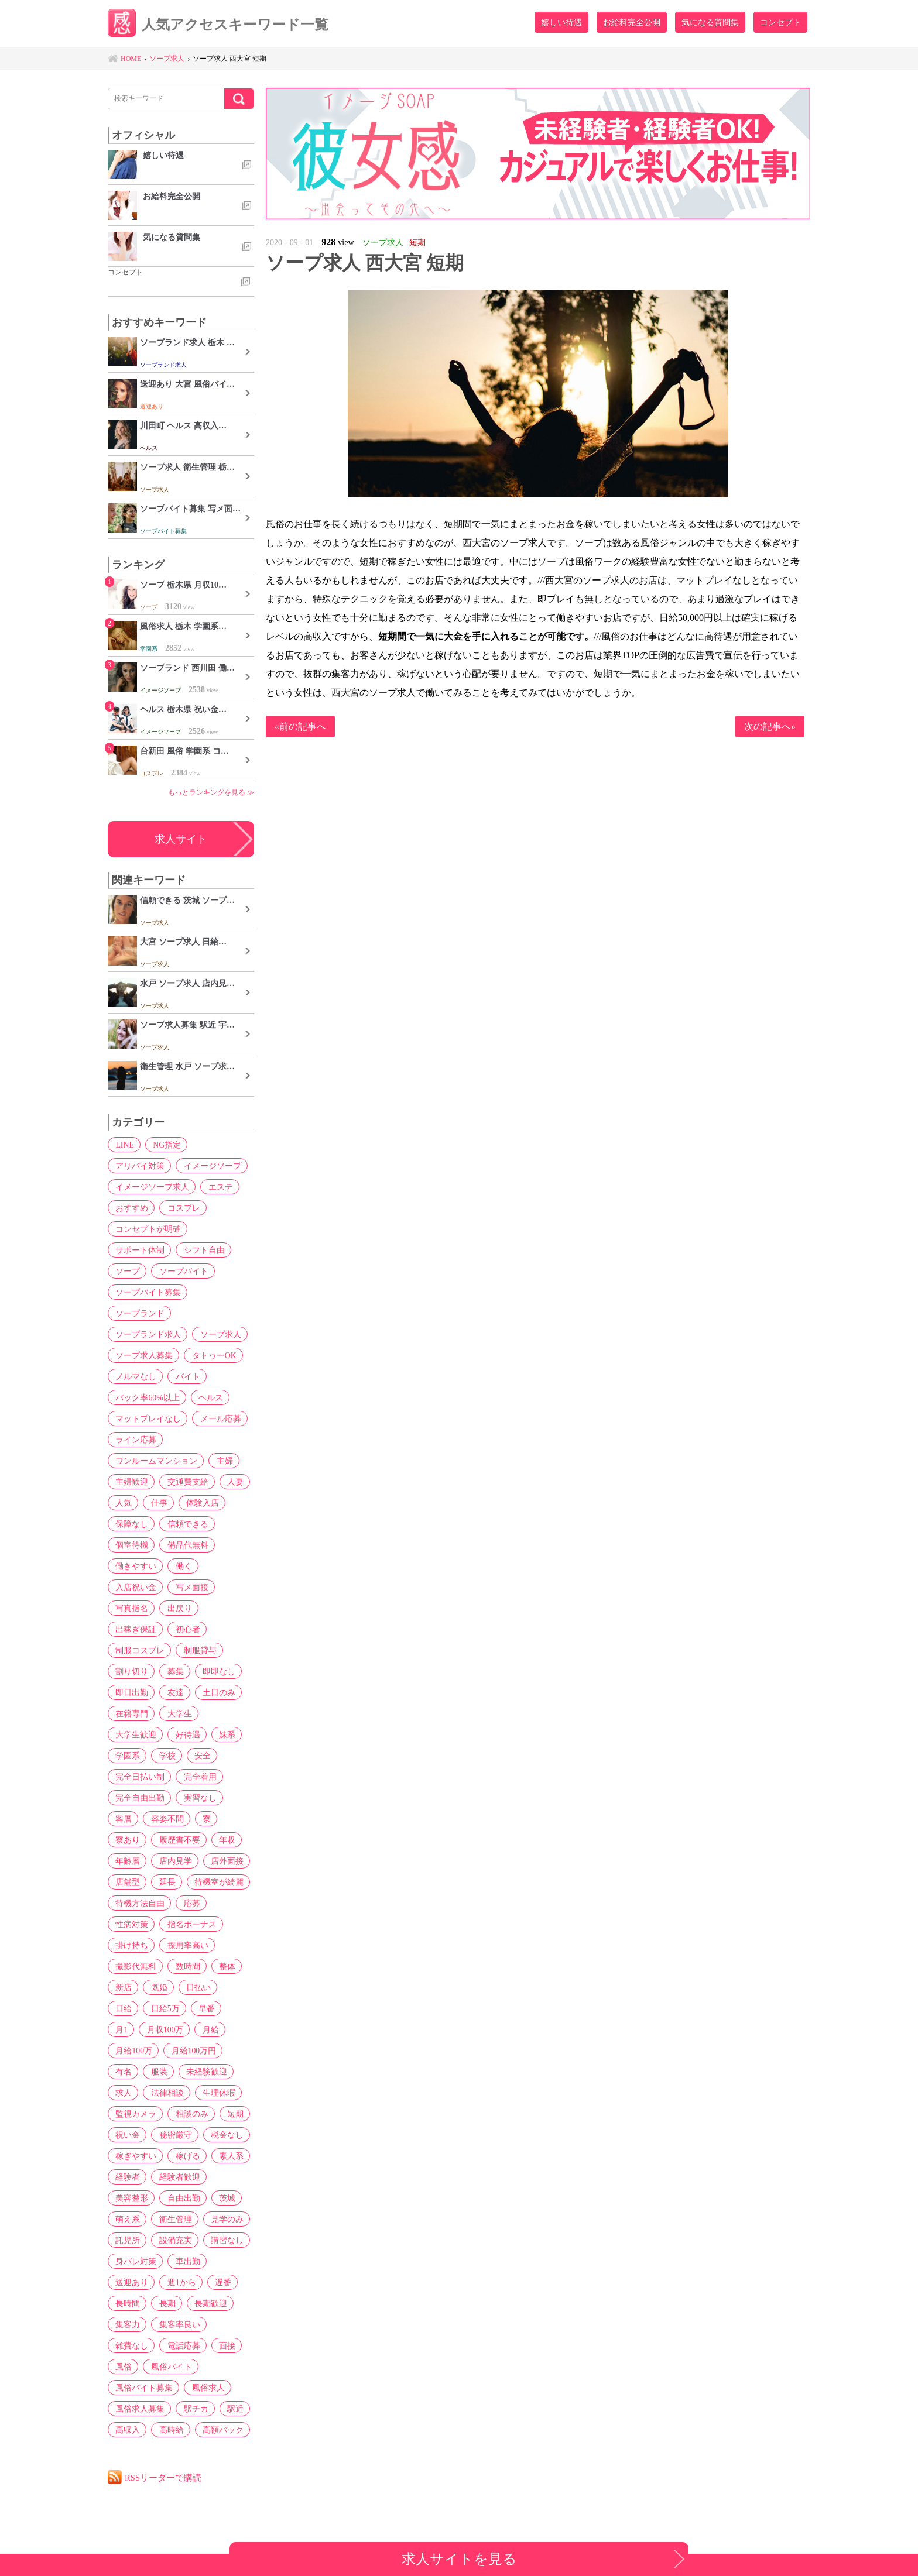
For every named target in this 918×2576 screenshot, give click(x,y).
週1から (179, 2282)
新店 (122, 1987)
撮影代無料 (134, 1966)
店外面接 (223, 1861)
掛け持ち (130, 1945)
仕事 (156, 1503)
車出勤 (185, 2261)
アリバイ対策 (138, 1166)
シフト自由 (201, 1250)
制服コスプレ (138, 1650)
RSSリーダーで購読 (164, 2477)
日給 (232, 1987)
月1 (200, 2008)
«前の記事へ (300, 726)
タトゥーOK (211, 1355)
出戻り (177, 1608)
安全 (198, 1755)
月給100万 (221, 2029)
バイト (185, 1376)
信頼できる (185, 1524)
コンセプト (780, 22)
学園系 (126, 1755)
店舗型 (126, 1882)
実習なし (197, 1798)
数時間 (185, 1966)
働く (181, 1566)
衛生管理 (172, 2219)
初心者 (185, 1629)
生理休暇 (130, 2093)
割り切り (130, 1671)
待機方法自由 (138, 1903)
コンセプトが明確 (147, 1229)
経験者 (126, 2177)
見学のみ (223, 2219)
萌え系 (126, 2219)
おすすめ (130, 1208)
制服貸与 (197, 1650)
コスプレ (181, 1208)
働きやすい (134, 1566)
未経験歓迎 (134, 2071)
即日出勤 (130, 1692)
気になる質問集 (710, 22)
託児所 (126, 2240)
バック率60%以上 (146, 1397)
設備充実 (172, 2240)
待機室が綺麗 (214, 1882)
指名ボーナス (189, 1924)
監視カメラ (185, 2093)
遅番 (219, 2282)
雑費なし (130, 2345)
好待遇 (185, 1734)
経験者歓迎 (176, 2177)
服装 (219, 2050)
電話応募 (181, 2345)
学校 (164, 1755)
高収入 (126, 2430)
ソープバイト (180, 1271)
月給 (177, 2029)
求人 (181, 2071)
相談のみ (130, 2114)
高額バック (218, 2430)
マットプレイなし (147, 1418)
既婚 (156, 1987)
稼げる (185, 2156)
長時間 (126, 2303)
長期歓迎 (206, 2303)
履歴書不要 (176, 1840)
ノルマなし (134, 1376)
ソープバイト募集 (147, 1292)
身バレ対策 (134, 2261)
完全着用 (197, 1777)
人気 (122, 1503)
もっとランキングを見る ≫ (211, 792)
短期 (173, 2114)
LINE (123, 1145)
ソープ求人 (217, 1334)
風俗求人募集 (138, 2409)
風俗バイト (168, 2366)
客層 (122, 1819)
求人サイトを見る (459, 2558)
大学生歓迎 (134, 1734)
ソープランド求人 (147, 1334)
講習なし (223, 2240)
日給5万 (128, 2008)
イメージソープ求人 (151, 1187)
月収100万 (132, 2029)
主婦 (222, 1461)
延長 (164, 1882)
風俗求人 (205, 2387)
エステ (217, 1187)
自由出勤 (181, 2198)
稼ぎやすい (134, 2156)
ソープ (126, 1271)
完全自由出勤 (138, 1798)
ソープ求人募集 (143, 1355)
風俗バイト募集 (143, 2387)
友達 (173, 1692)
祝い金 (210, 2114)
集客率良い (176, 2324)
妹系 (223, 1734)
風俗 (122, 2366)
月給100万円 (136, 2050)
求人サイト (181, 839)
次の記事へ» (770, 726)
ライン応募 (134, 1439)
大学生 (177, 1713)
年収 (223, 1840)
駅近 (231, 2409)
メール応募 (217, 1418)
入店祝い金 (134, 1587)
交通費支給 (185, 1482)
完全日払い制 (138, 1777)
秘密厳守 (130, 2135)
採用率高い (185, 1945)
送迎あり (130, 2282)
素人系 (227, 2156)
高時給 (168, 2430)
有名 (185, 2050)
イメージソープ (209, 1166)
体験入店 (198, 1503)
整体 (223, 1966)
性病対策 (130, 1924)
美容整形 (130, 2198)
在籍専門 (130, 1713)
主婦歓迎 (130, 1482)
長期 (164, 2303)
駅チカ (193, 2409)
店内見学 (172, 1861)
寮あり (126, 1840)
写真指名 (130, 1608)
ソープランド (138, 1313)
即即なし (214, 1671)
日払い (194, 1987)
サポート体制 (138, 1250)
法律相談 (223, 2071)
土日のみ (214, 1692)
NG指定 (164, 1145)
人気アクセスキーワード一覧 (222, 25)
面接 (223, 2345)
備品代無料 (185, 1545)
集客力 (126, 2324)
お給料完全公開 (631, 22)
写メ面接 (189, 1587)
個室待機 (130, 1545)
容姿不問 (164, 1819)
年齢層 (126, 1861)
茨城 (223, 2198)
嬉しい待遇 (561, 22)
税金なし (181, 2135)
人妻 (231, 1482)
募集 (173, 1671)
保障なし (130, 1524)
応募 (189, 1903)
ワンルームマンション (155, 1461)
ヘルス (208, 1397)
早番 (168, 2008)
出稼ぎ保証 (134, 1629)
